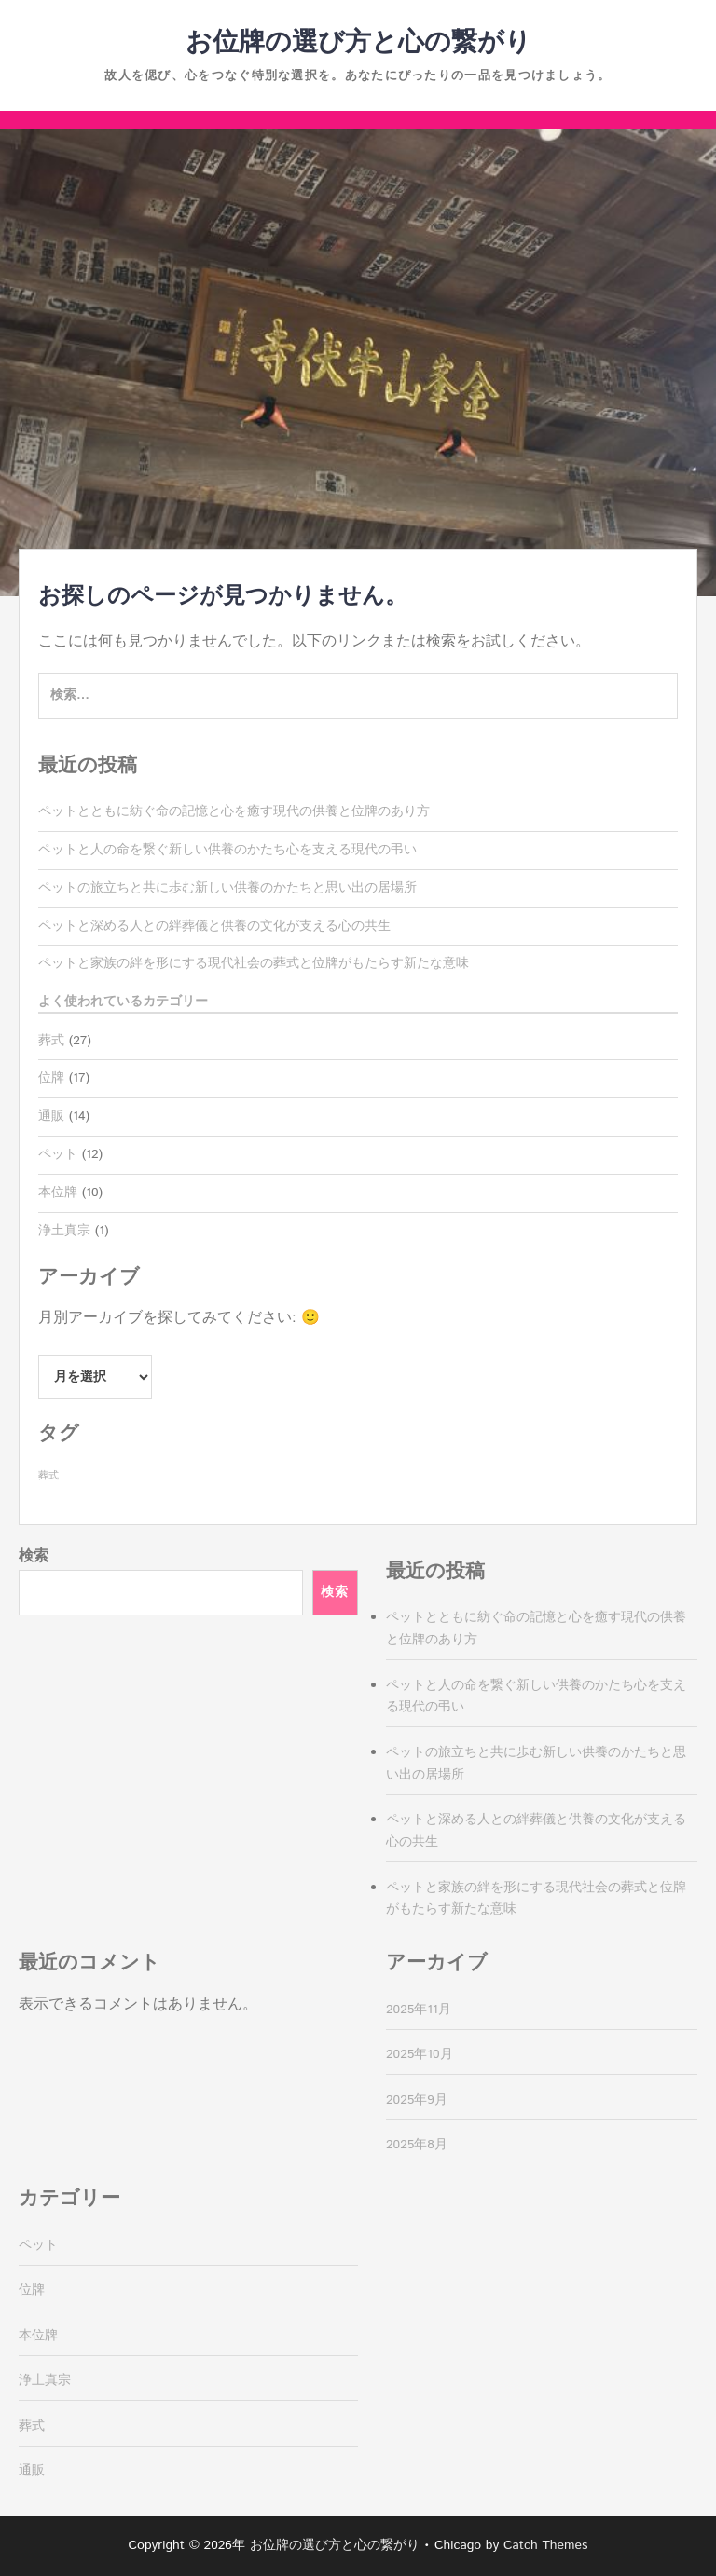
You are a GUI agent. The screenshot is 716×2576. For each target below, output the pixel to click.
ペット (57, 1154)
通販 (51, 1116)
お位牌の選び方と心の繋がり (358, 42)
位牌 (51, 1078)
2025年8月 (417, 2144)
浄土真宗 (64, 1230)
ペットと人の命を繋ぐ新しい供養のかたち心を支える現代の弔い (227, 849)
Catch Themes (545, 2545)
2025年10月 (419, 2054)
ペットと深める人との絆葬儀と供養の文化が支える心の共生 (214, 926)
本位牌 (57, 1192)
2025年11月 (418, 2009)
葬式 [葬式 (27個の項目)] (48, 1475)
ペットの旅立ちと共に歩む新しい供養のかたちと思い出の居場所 (227, 888)
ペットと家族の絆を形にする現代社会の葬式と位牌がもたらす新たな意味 (253, 963)
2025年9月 (417, 2100)
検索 (33, 1556)
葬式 (51, 1040)
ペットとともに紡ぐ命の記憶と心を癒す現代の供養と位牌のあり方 (234, 811)
